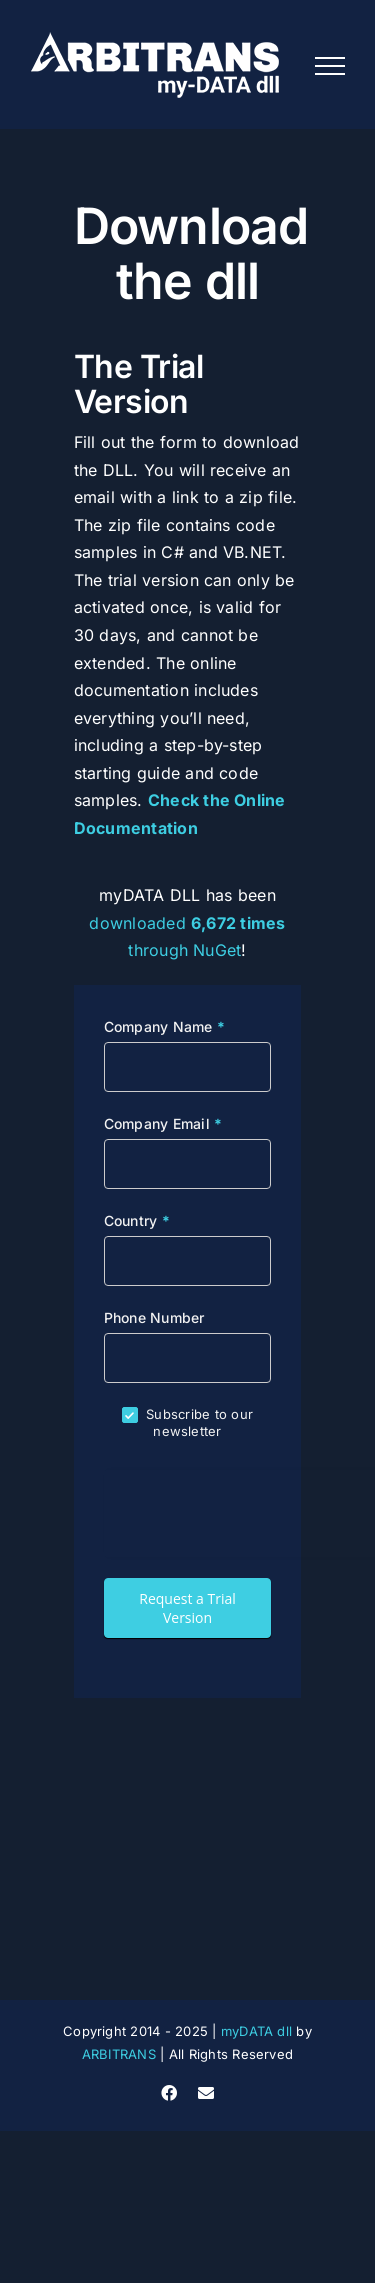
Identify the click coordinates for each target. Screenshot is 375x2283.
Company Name (164, 1026)
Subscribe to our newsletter (187, 1422)
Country (137, 1220)
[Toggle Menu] (330, 66)
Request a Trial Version (187, 1608)
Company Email (163, 1123)
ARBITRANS (119, 2054)
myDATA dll (256, 2031)
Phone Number (154, 1317)
